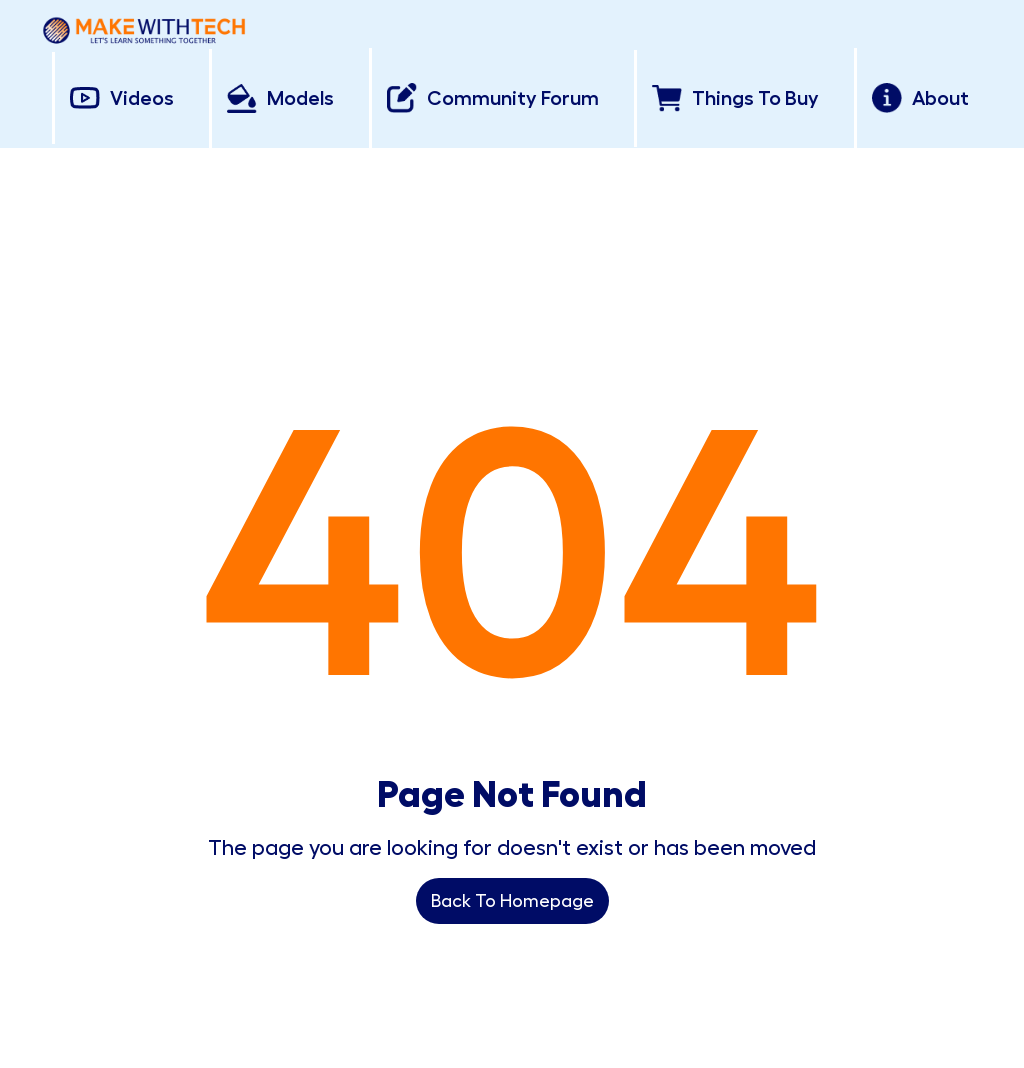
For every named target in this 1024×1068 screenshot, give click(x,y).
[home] (144, 26)
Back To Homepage (512, 901)
